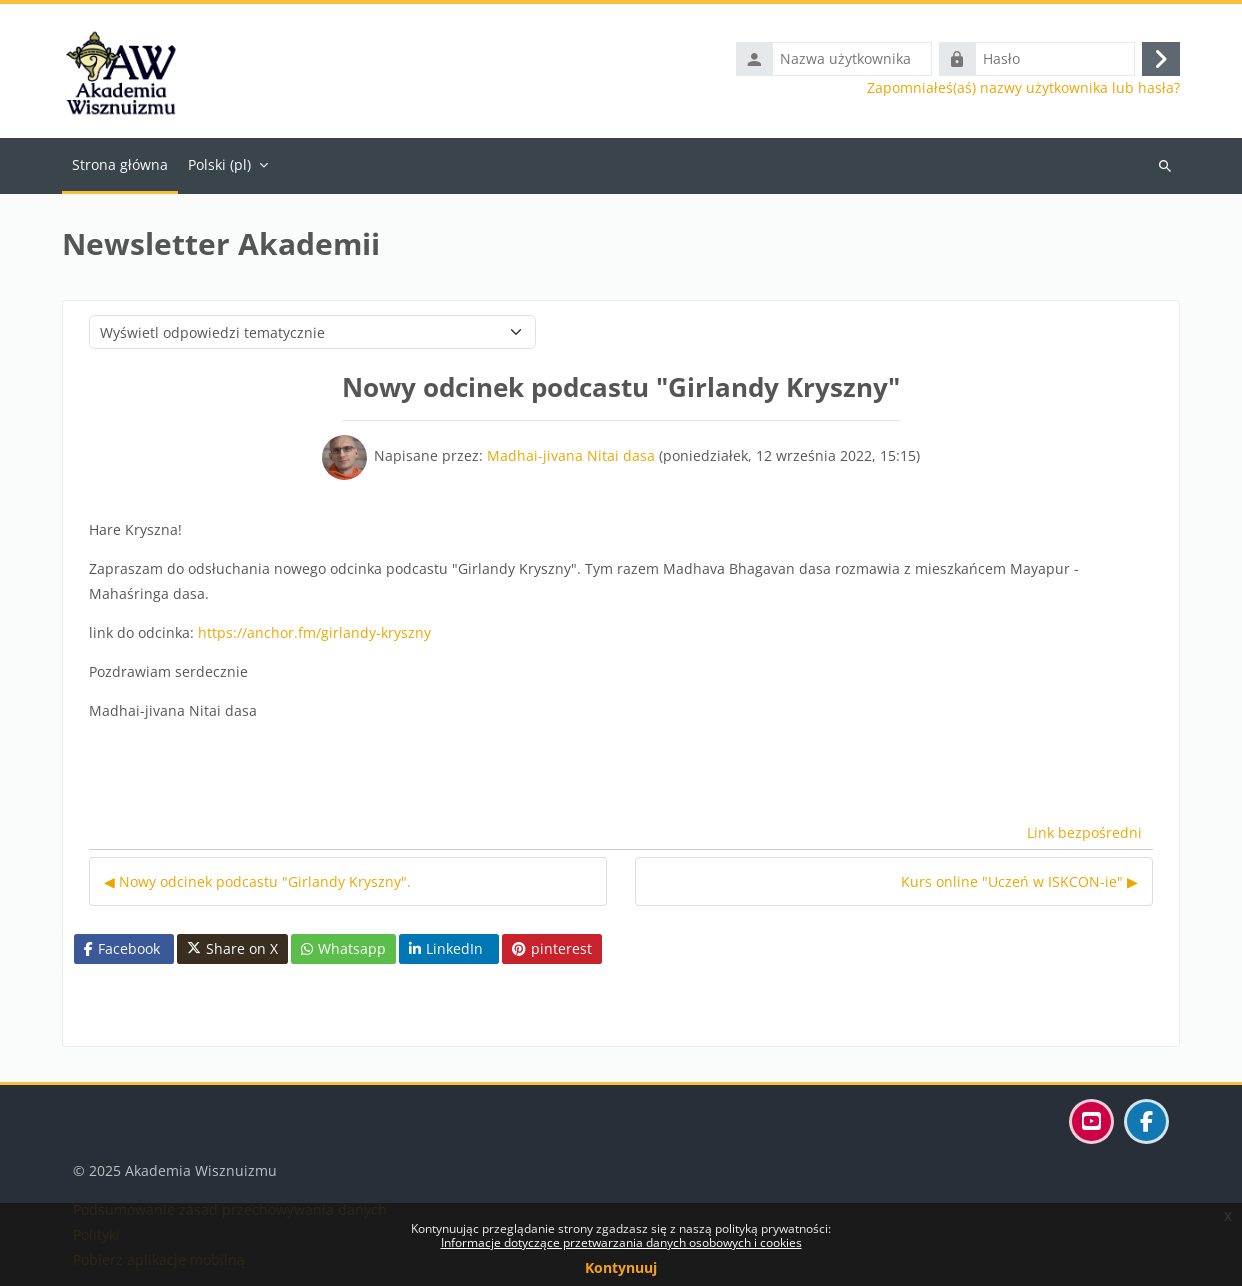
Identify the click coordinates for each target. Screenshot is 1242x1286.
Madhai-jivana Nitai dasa (571, 455)
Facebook (122, 948)
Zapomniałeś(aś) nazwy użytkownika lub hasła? (1023, 88)
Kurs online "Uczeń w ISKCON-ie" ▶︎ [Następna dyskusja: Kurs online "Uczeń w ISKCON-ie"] (1019, 881)
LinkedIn (446, 948)
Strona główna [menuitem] (120, 164)
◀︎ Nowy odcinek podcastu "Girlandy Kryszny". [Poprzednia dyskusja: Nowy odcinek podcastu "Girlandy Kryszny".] (257, 881)
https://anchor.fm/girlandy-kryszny (314, 632)
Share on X (232, 949)
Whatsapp (343, 948)
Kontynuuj (621, 1267)
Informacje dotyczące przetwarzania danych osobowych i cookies (621, 1242)
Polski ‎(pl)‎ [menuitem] (219, 164)
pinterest (552, 948)
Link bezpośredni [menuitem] (1084, 832)
